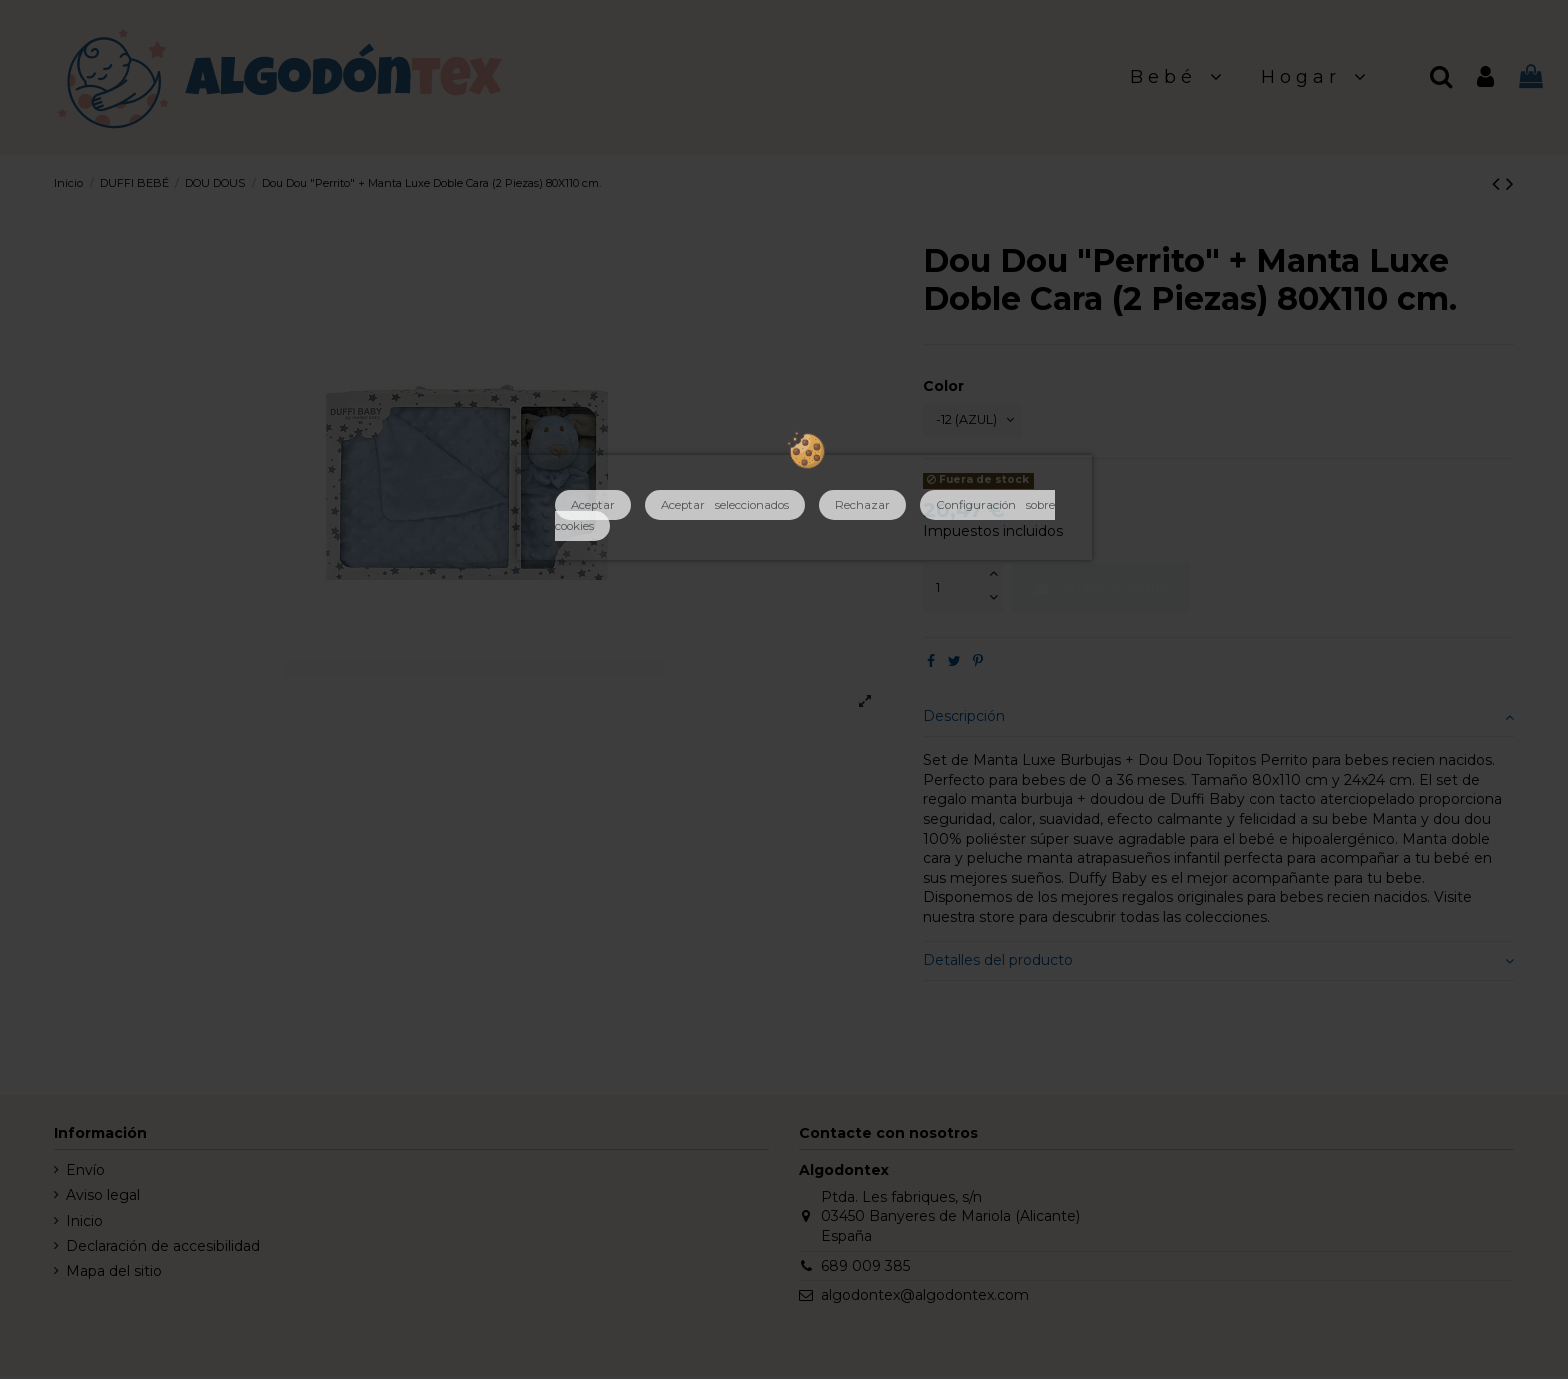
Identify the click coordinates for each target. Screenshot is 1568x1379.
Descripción (1218, 720)
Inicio (84, 1224)
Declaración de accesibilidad (163, 1249)
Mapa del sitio (114, 1275)
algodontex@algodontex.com (925, 1299)
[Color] (980, 422)
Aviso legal (103, 1199)
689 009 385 (865, 1269)
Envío (85, 1174)
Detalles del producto (1218, 965)
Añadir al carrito (1101, 591)
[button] (1178, 77)
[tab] (1218, 721)
